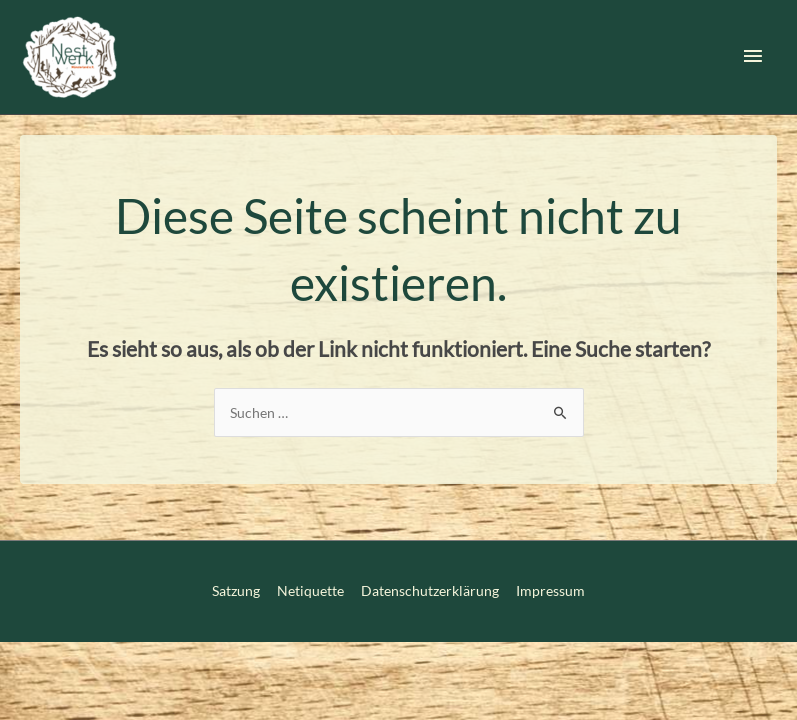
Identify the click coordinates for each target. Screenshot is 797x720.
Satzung (236, 590)
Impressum (550, 590)
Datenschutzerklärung (430, 590)
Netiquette (310, 590)
